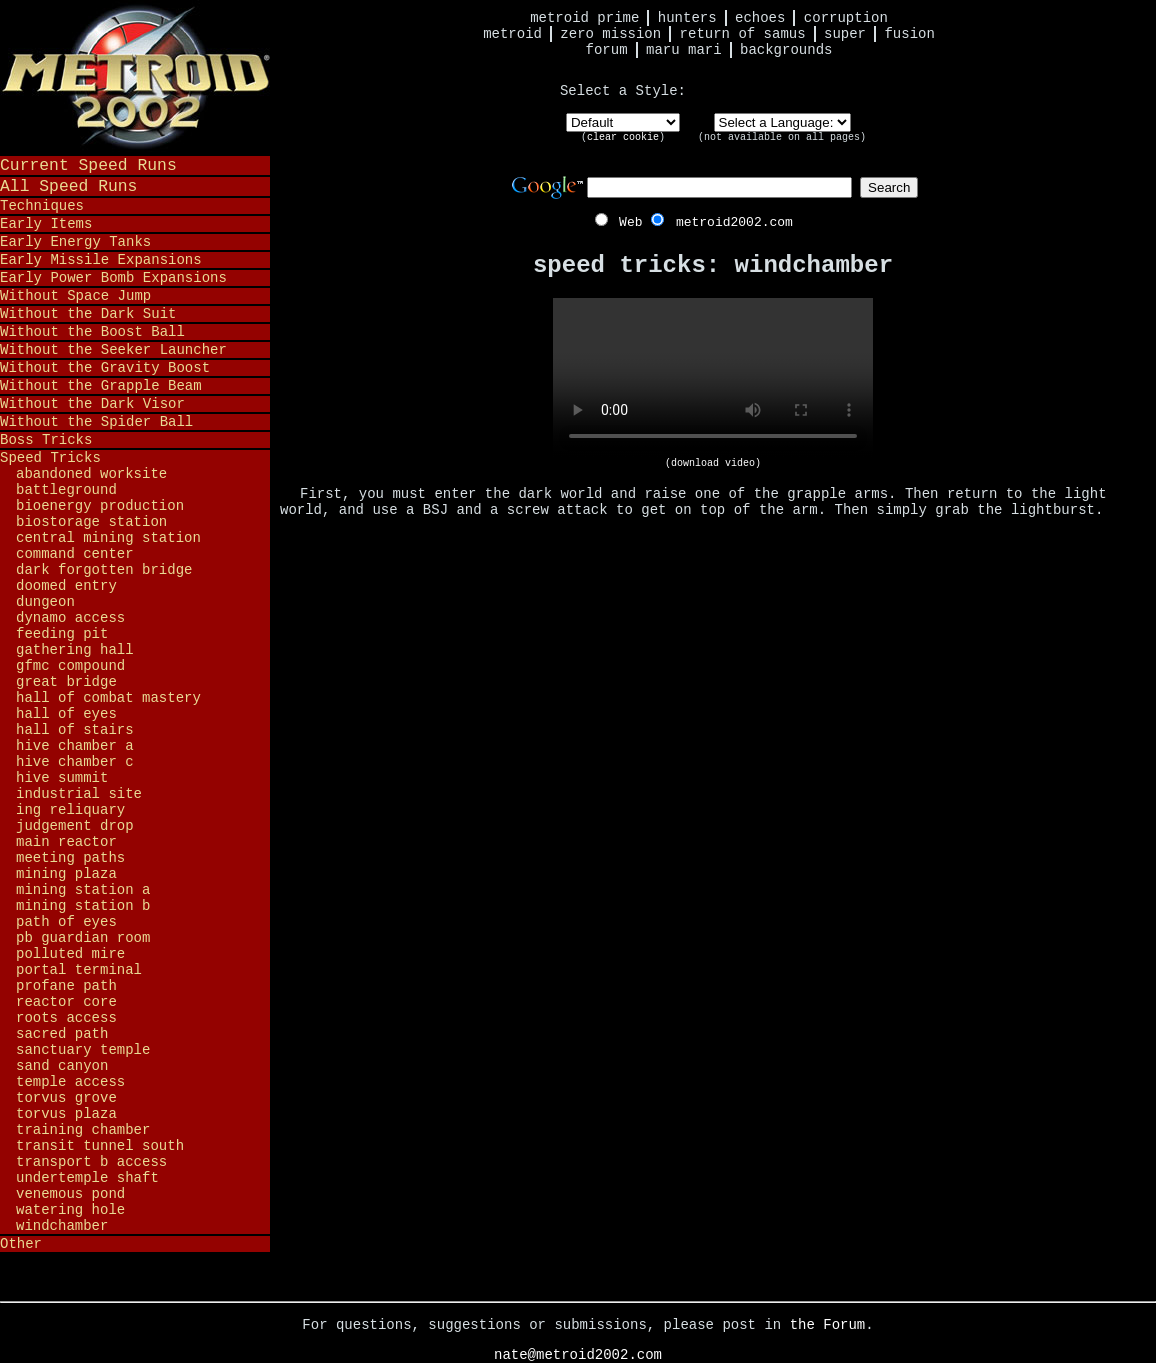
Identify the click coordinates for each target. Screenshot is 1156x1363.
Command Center (75, 554)
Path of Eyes (66, 922)
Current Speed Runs (88, 165)
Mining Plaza (66, 874)
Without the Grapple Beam (101, 386)
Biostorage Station (91, 522)
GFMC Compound (70, 666)
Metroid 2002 (135, 77)
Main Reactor (66, 842)
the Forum (828, 1325)
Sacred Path (62, 1034)
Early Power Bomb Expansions (113, 278)
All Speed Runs (68, 186)
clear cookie (623, 137)
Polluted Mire (70, 954)
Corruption (846, 18)
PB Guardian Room (83, 938)
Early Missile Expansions (101, 260)
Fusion (909, 34)
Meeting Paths (70, 858)
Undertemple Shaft (87, 1178)
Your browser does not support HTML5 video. (713, 378)
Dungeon (45, 602)
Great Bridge (66, 682)
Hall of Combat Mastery (108, 698)
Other (21, 1244)
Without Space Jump (75, 296)
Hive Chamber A (75, 746)
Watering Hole (70, 1210)
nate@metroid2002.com (578, 1355)
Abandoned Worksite (91, 474)
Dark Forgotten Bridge (104, 570)
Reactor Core (66, 1002)
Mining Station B (83, 906)
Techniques (42, 206)
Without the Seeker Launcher (113, 350)
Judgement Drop (75, 826)
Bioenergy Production (100, 506)
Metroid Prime (584, 18)
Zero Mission (610, 34)
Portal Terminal (79, 970)
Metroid (512, 34)
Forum (607, 50)
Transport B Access (91, 1162)
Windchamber (62, 1226)
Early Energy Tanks (75, 242)
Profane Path (66, 986)
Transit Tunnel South (100, 1146)
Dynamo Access (70, 618)
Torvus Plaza (66, 1114)
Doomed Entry (66, 586)
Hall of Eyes (66, 714)
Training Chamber (83, 1130)
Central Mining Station (108, 538)
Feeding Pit (62, 634)
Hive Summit (62, 778)
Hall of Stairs (75, 730)
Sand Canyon (62, 1066)
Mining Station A (83, 890)
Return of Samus (743, 34)
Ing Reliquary (70, 810)
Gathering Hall (75, 650)
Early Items (46, 224)
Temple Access (70, 1082)
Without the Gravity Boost (105, 368)
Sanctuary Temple (83, 1050)
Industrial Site (79, 794)
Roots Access (66, 1018)
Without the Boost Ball (92, 332)
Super (845, 34)
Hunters (687, 18)
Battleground (66, 490)
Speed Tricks (50, 458)
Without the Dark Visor (92, 404)
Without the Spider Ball (96, 422)
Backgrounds (786, 50)
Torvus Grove (66, 1098)
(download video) (713, 463)
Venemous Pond (70, 1194)
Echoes (760, 18)
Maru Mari (684, 50)
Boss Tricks (46, 440)
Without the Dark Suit (88, 314)
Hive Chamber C (75, 762)
